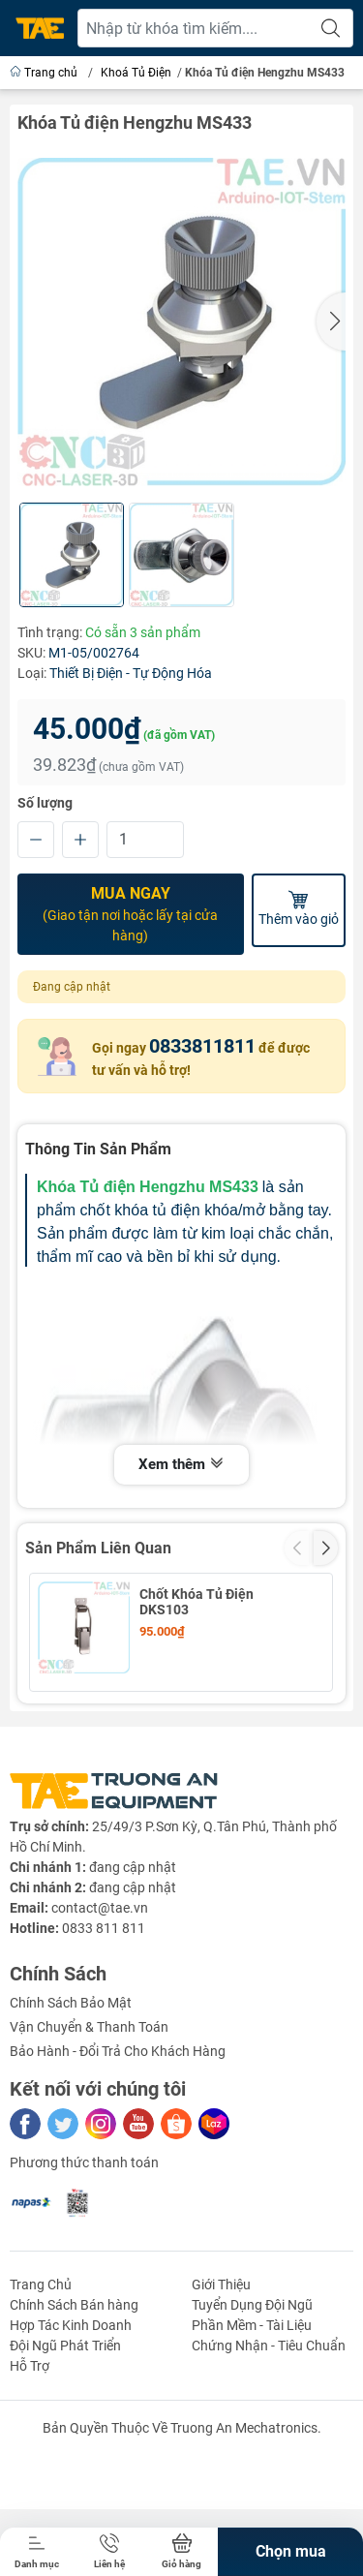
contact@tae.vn (99, 2017)
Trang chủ (45, 72)
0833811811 (202, 1046)
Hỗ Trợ (29, 2475)
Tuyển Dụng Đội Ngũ (252, 2414)
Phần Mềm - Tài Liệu (252, 2434)
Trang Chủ (41, 2394)
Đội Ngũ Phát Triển (65, 2455)
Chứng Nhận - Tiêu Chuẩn (269, 2455)
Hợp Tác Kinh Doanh (71, 2434)
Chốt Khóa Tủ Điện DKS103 (196, 1601)
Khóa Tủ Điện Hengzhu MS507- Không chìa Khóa (216, 1720)
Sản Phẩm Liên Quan (98, 1548)
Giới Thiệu (221, 2394)
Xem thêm (181, 1465)
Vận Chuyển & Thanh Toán (89, 2136)
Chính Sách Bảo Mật (71, 2112)
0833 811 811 (103, 2037)
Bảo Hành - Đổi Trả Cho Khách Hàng (118, 2160)
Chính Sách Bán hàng (74, 2414)
